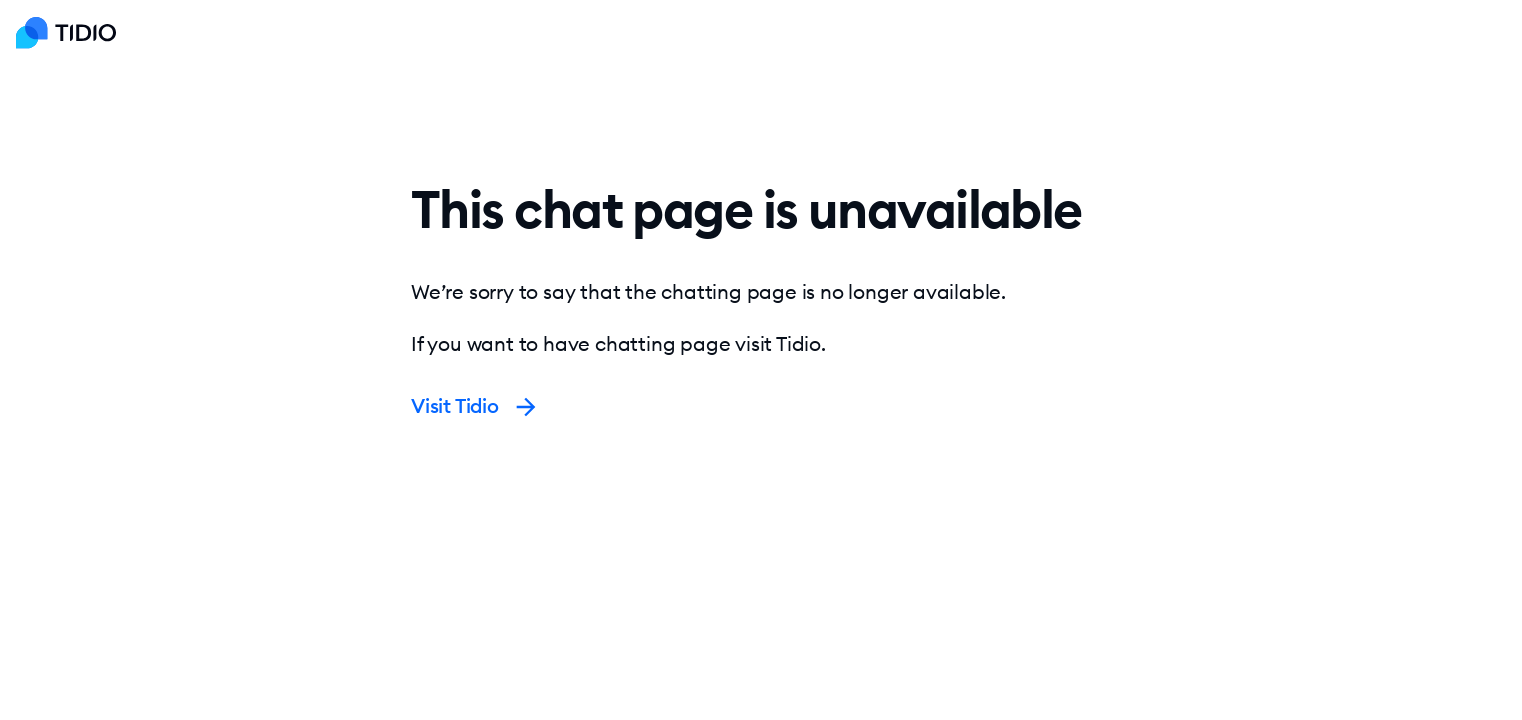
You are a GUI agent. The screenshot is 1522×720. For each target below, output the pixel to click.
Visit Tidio (475, 405)
